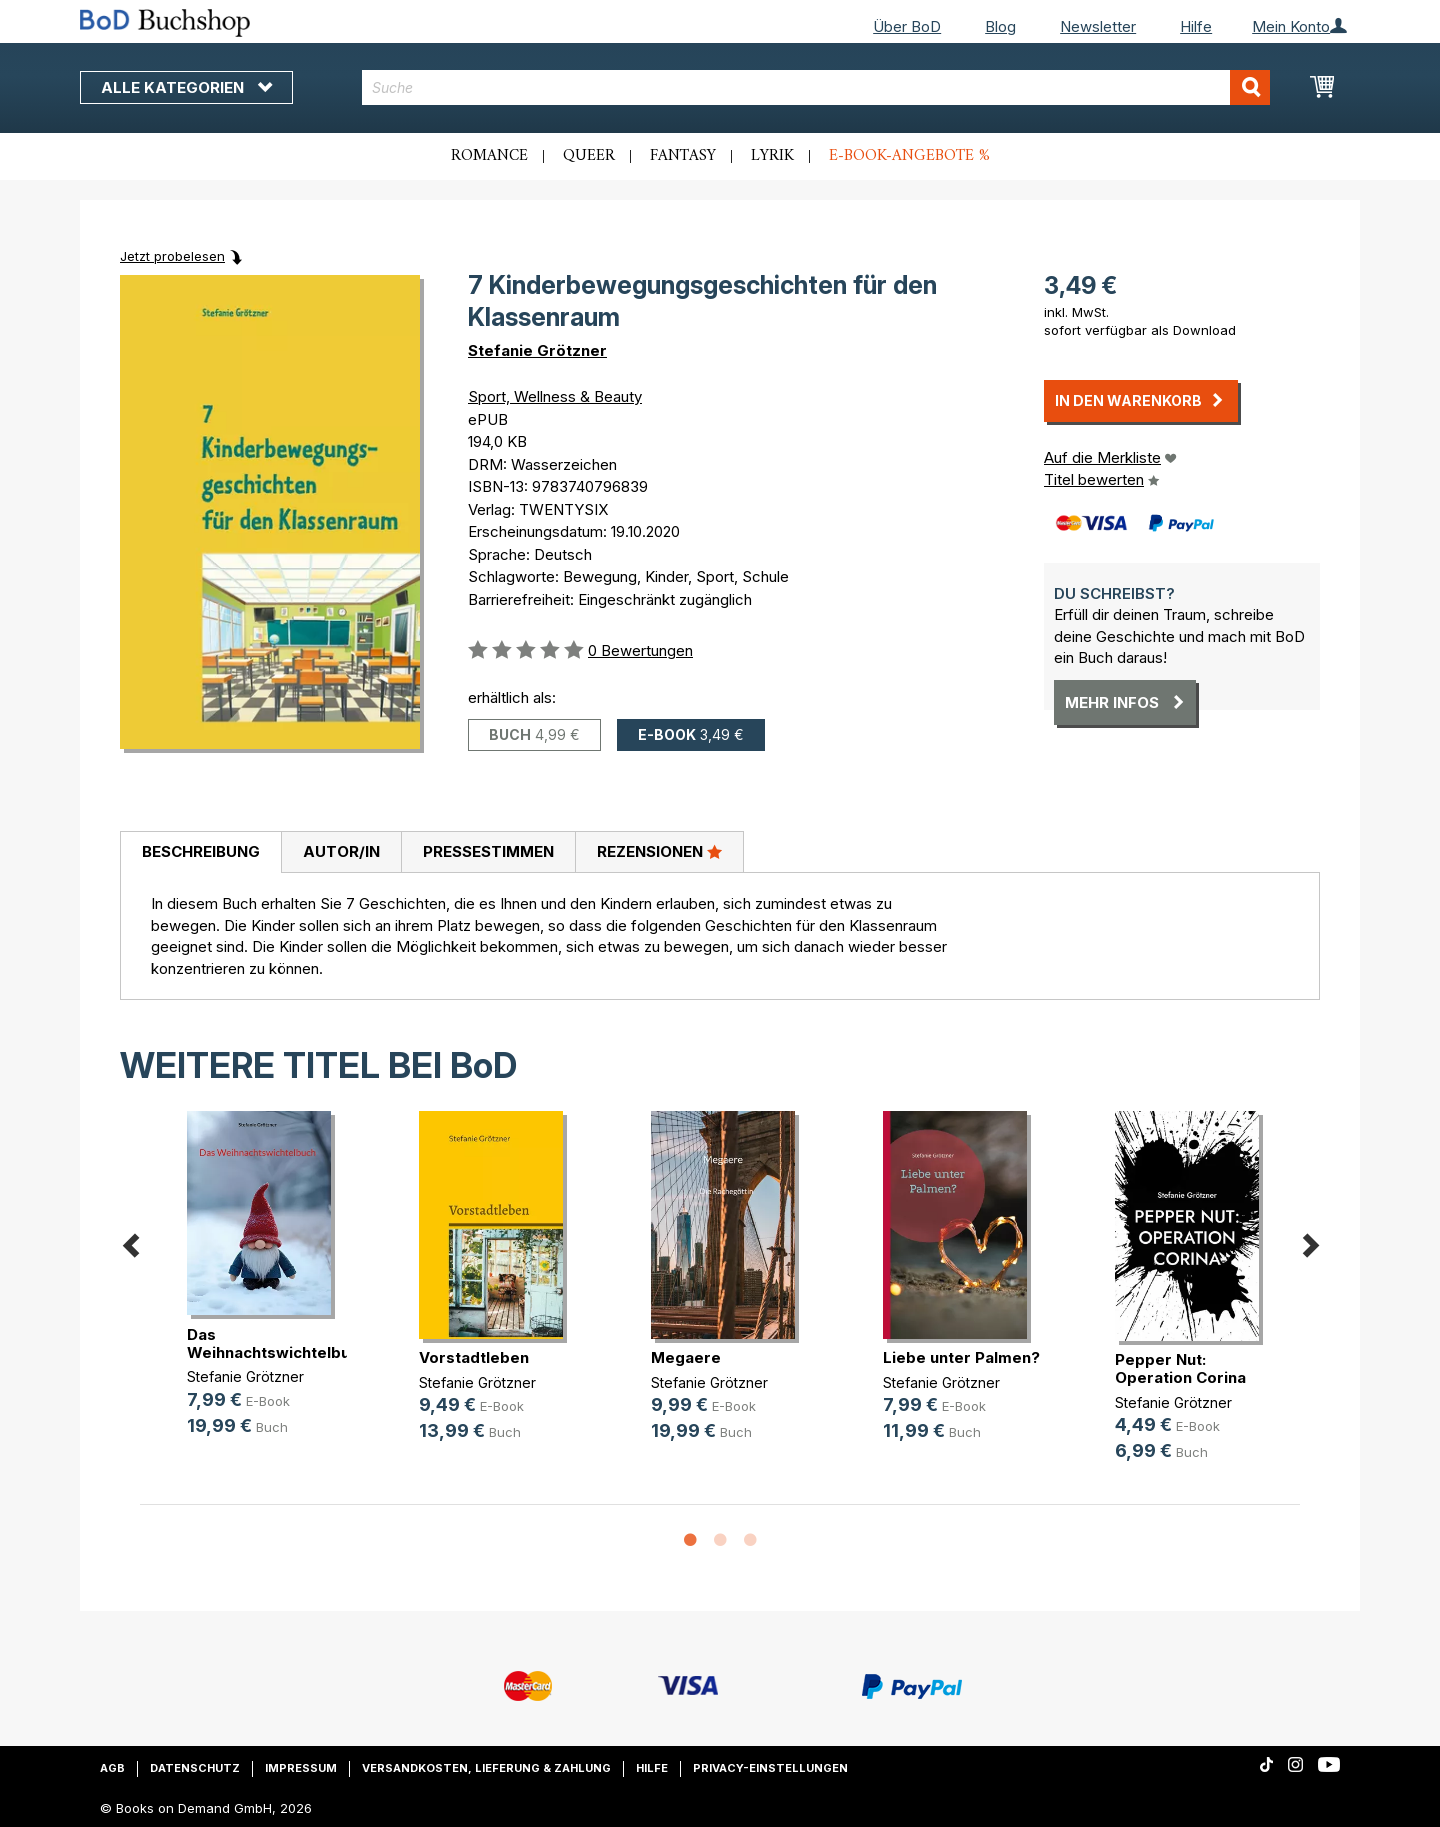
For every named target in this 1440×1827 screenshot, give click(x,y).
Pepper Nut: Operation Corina (1180, 1368)
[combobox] (816, 87)
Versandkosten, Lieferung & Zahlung (486, 1768)
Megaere (686, 1357)
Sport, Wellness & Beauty (555, 396)
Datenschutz (195, 1768)
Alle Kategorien (186, 87)
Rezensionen (659, 851)
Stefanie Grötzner (537, 350)
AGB (112, 1768)
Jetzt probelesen (172, 256)
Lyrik (772, 156)
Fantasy (683, 156)
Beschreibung (201, 851)
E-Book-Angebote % (909, 156)
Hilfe (1196, 26)
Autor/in (341, 851)
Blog (1000, 26)
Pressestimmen (488, 851)
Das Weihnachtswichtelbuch (277, 1343)
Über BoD (907, 26)
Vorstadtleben (474, 1357)
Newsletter (1098, 26)
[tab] (200, 853)
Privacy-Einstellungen (770, 1768)
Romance (489, 156)
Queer (589, 156)
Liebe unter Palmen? (961, 1357)
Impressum (301, 1768)
